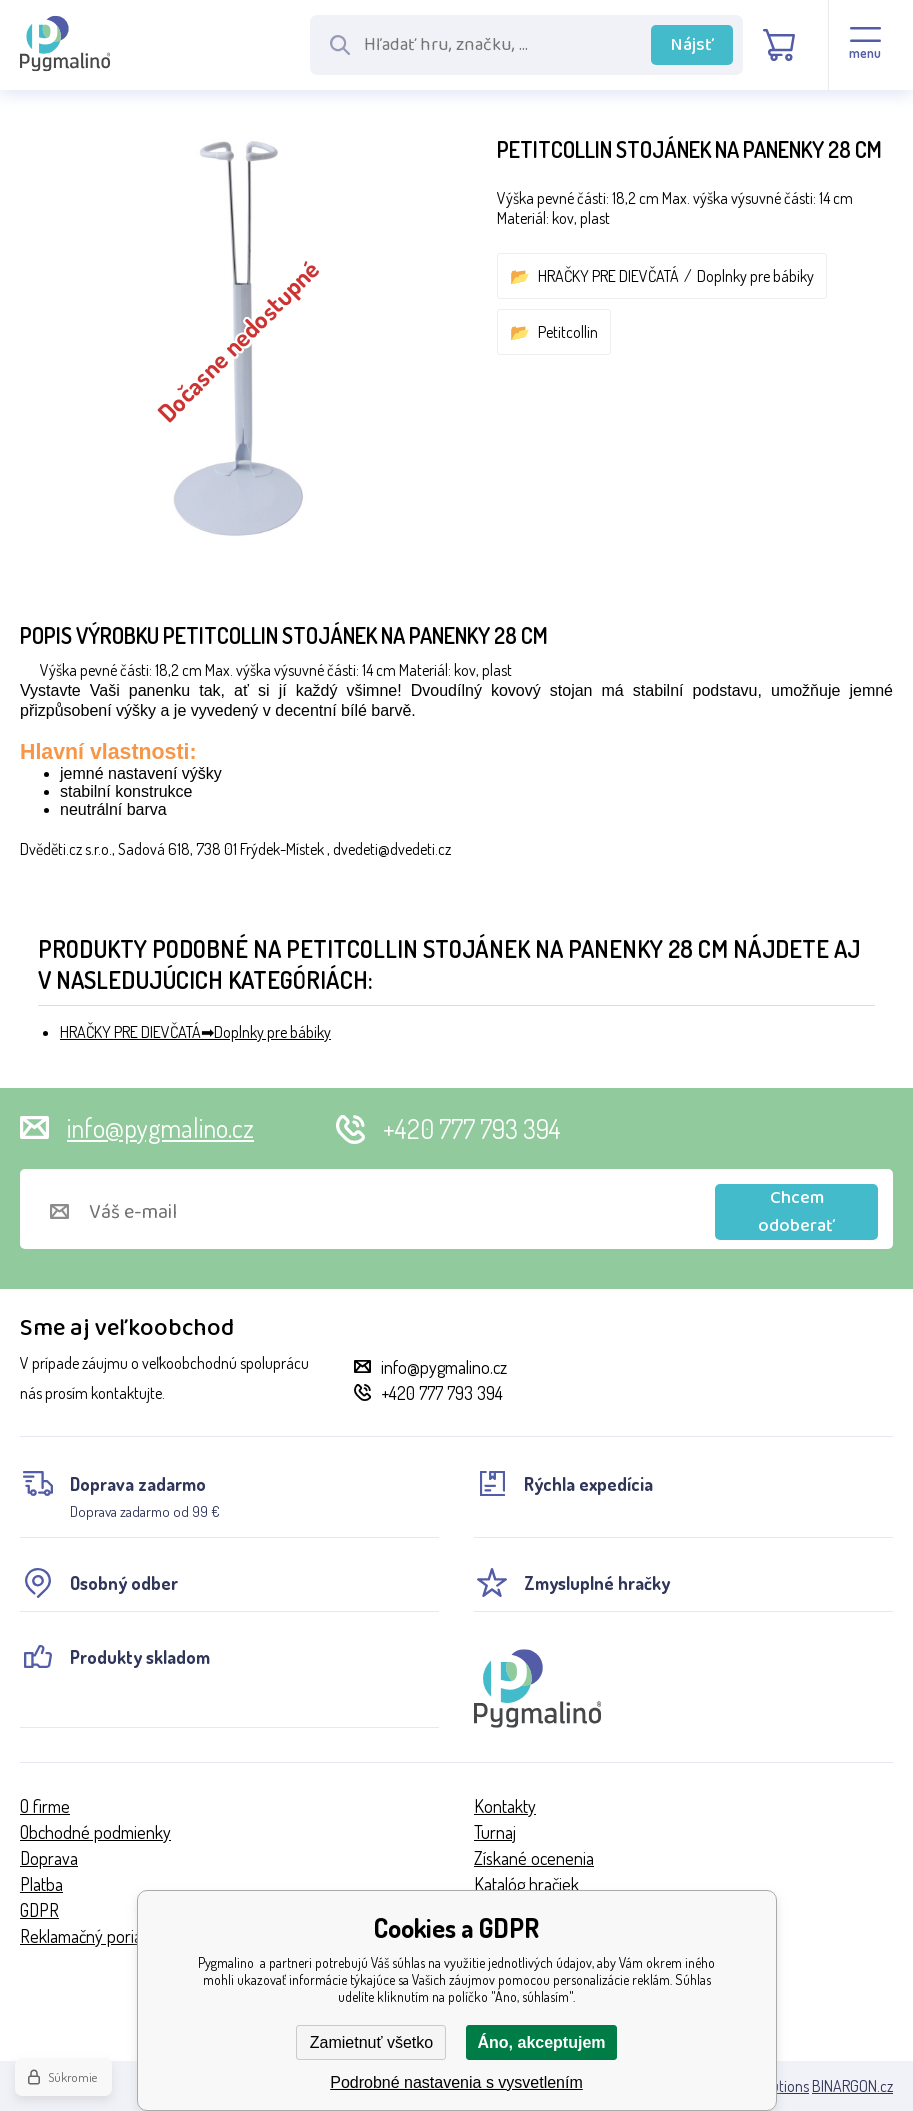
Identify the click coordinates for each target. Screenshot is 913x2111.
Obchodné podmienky (95, 1832)
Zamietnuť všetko (371, 2042)
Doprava (49, 1858)
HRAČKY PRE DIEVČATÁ (608, 276)
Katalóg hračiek (526, 1884)
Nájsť (692, 45)
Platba (41, 1884)
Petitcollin (568, 332)
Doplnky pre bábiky (755, 276)
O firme (45, 1806)
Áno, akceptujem (541, 2042)
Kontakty (505, 1806)
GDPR (39, 1910)
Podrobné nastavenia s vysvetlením (456, 2082)
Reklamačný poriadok (94, 1936)
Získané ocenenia (534, 1858)
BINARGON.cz (852, 2086)
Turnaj (495, 1832)
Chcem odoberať (796, 1212)
